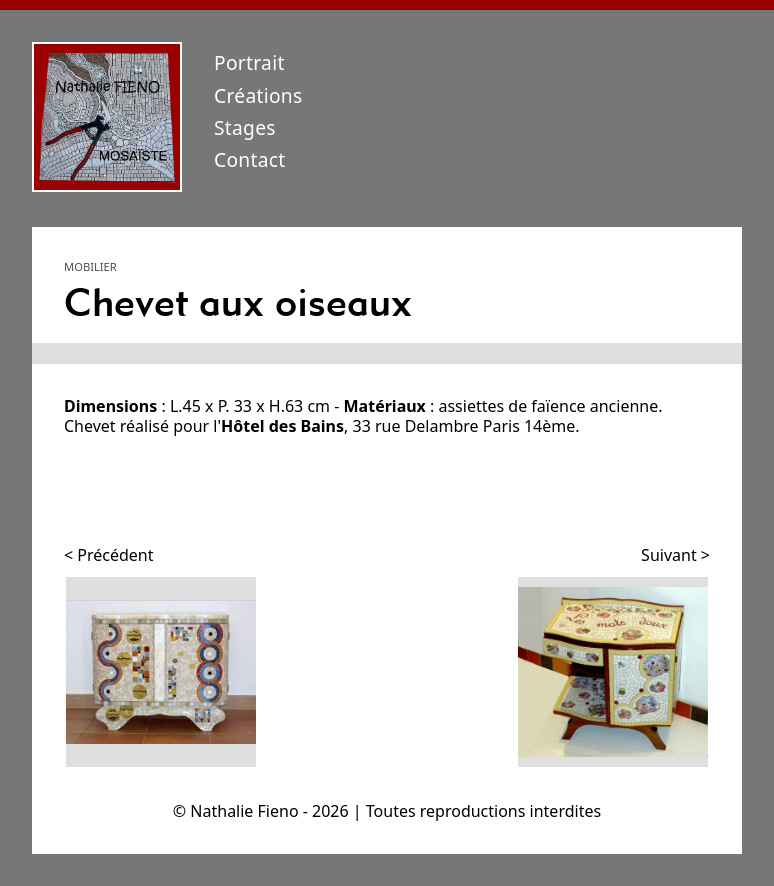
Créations (258, 95)
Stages (245, 127)
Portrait (249, 62)
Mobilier (90, 266)
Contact (250, 159)
